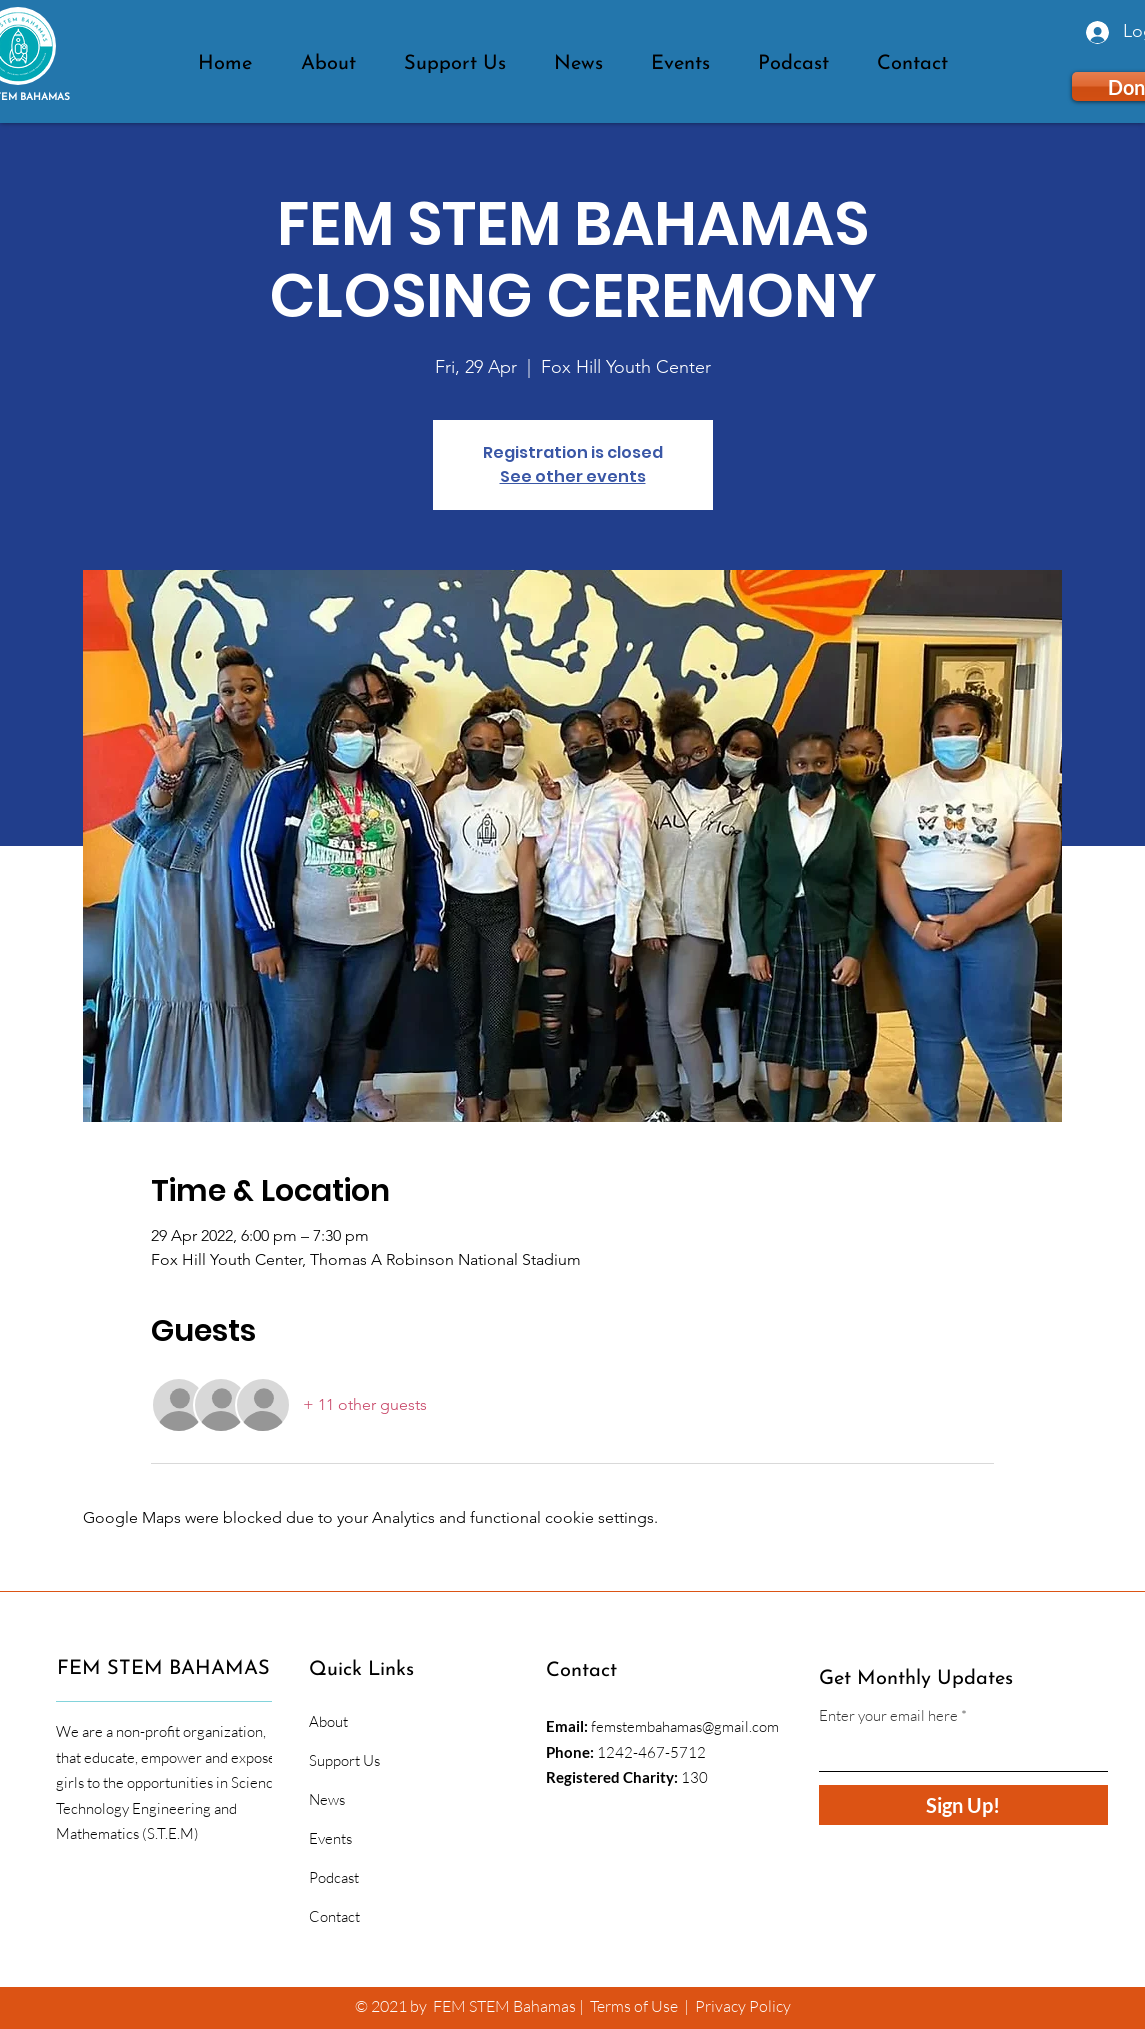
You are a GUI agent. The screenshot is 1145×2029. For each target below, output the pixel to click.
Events (330, 1838)
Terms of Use (634, 2006)
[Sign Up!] (963, 1805)
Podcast (334, 1877)
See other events (573, 476)
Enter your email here (888, 1715)
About (328, 1721)
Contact (334, 1916)
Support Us (344, 1760)
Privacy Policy (743, 2006)
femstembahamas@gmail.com (685, 1726)
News (327, 1799)
